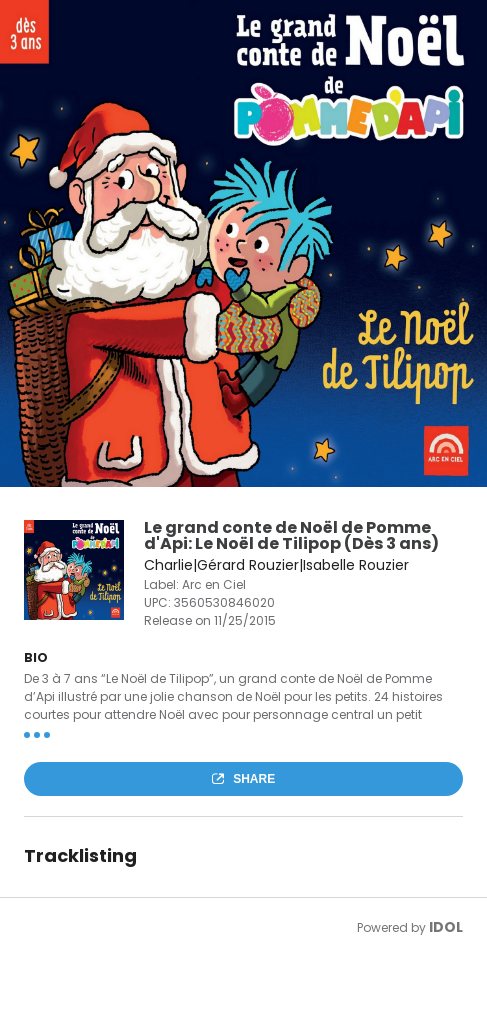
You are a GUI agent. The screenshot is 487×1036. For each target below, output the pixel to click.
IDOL (446, 927)
